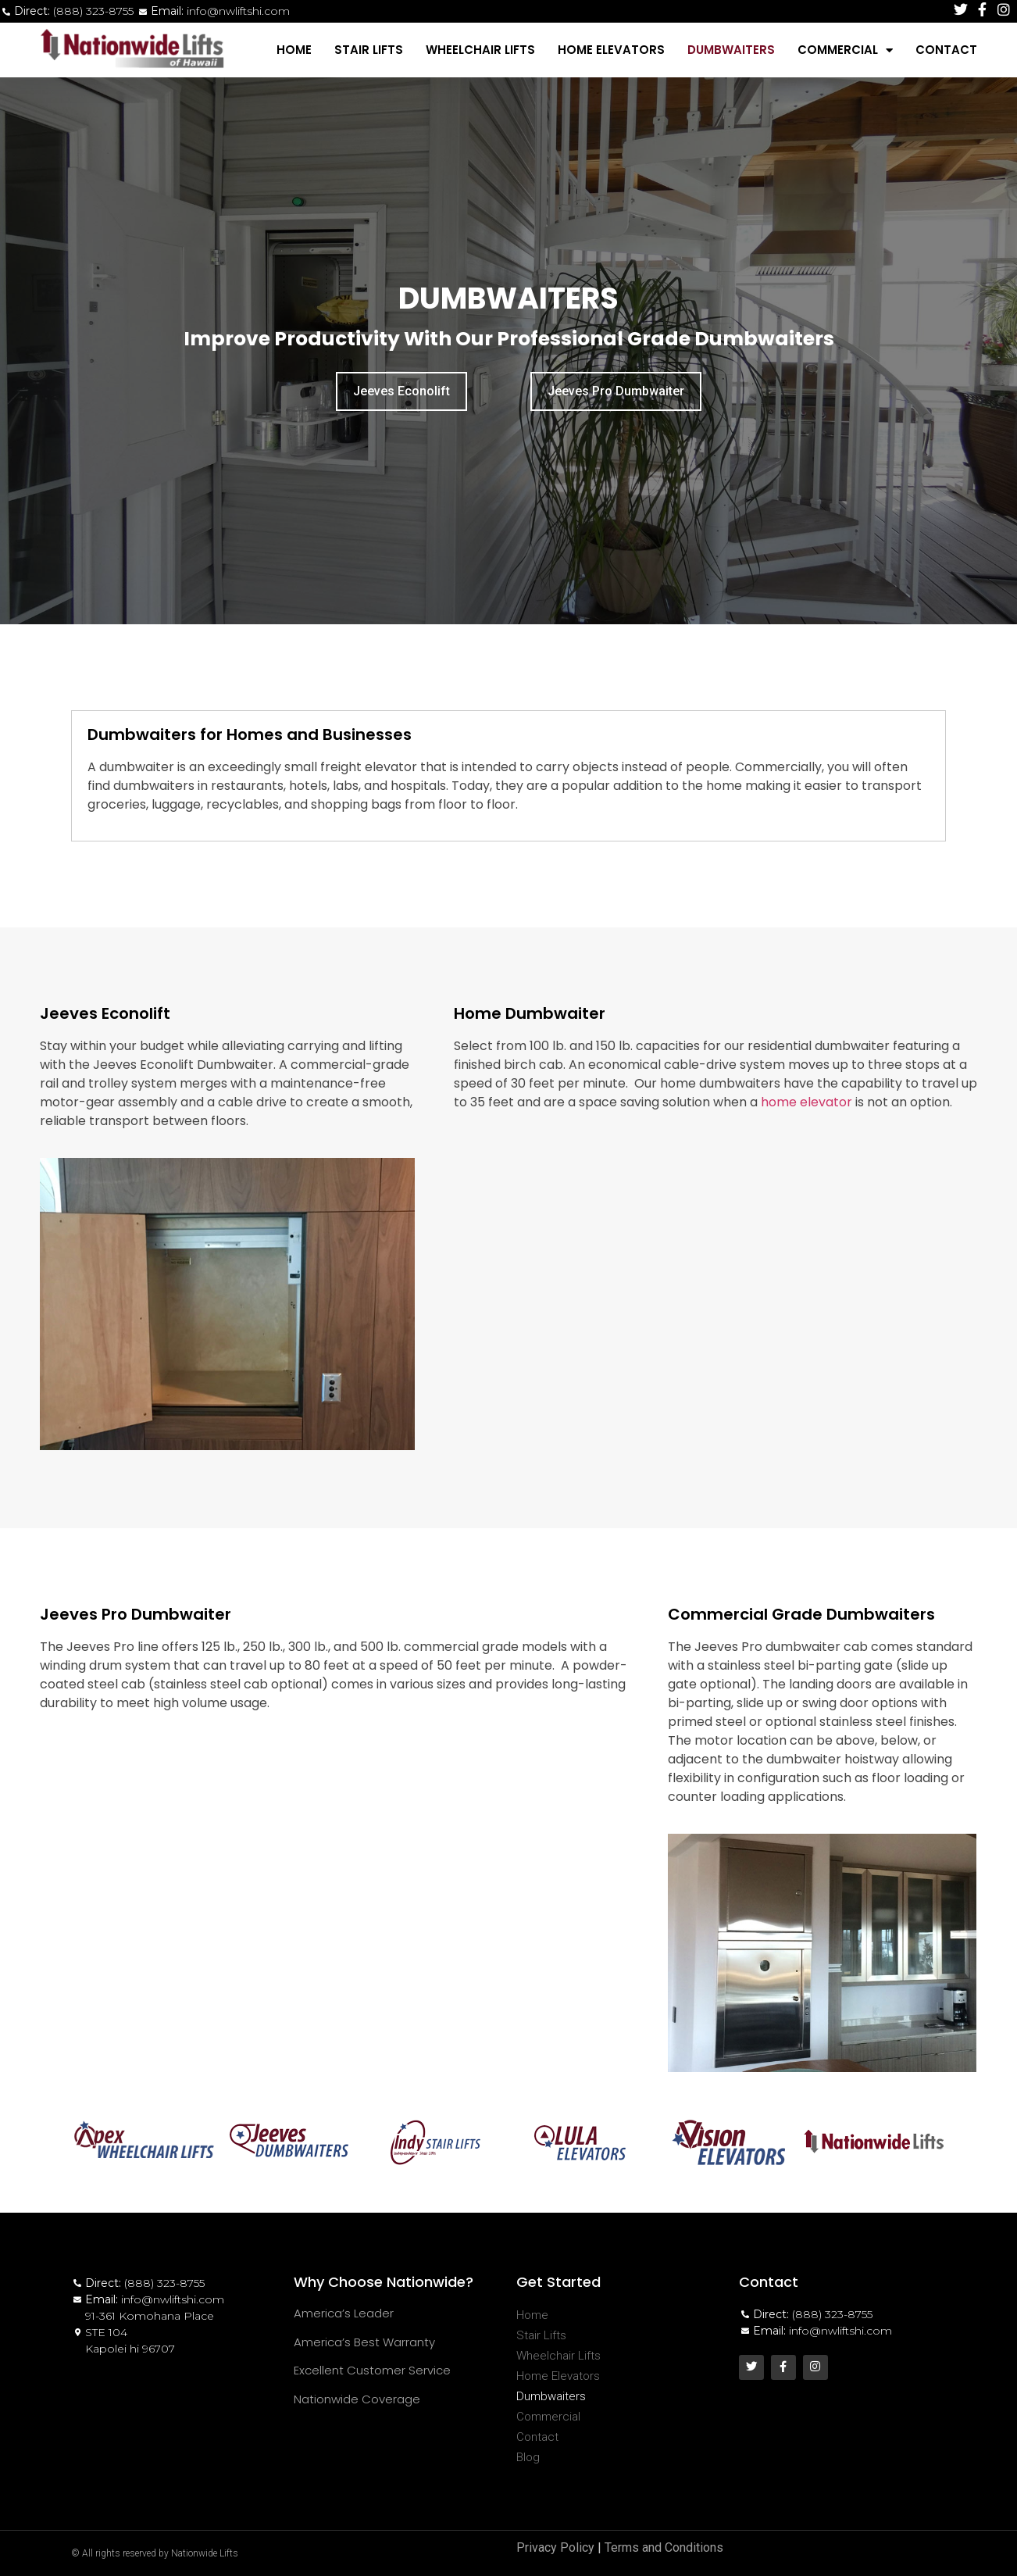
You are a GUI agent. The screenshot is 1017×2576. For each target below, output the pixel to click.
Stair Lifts (368, 49)
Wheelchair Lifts (480, 49)
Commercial (845, 50)
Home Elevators (611, 49)
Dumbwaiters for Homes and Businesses (249, 734)
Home (294, 49)
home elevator (806, 1102)
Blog (528, 2457)
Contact (946, 49)
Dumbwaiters (731, 49)
